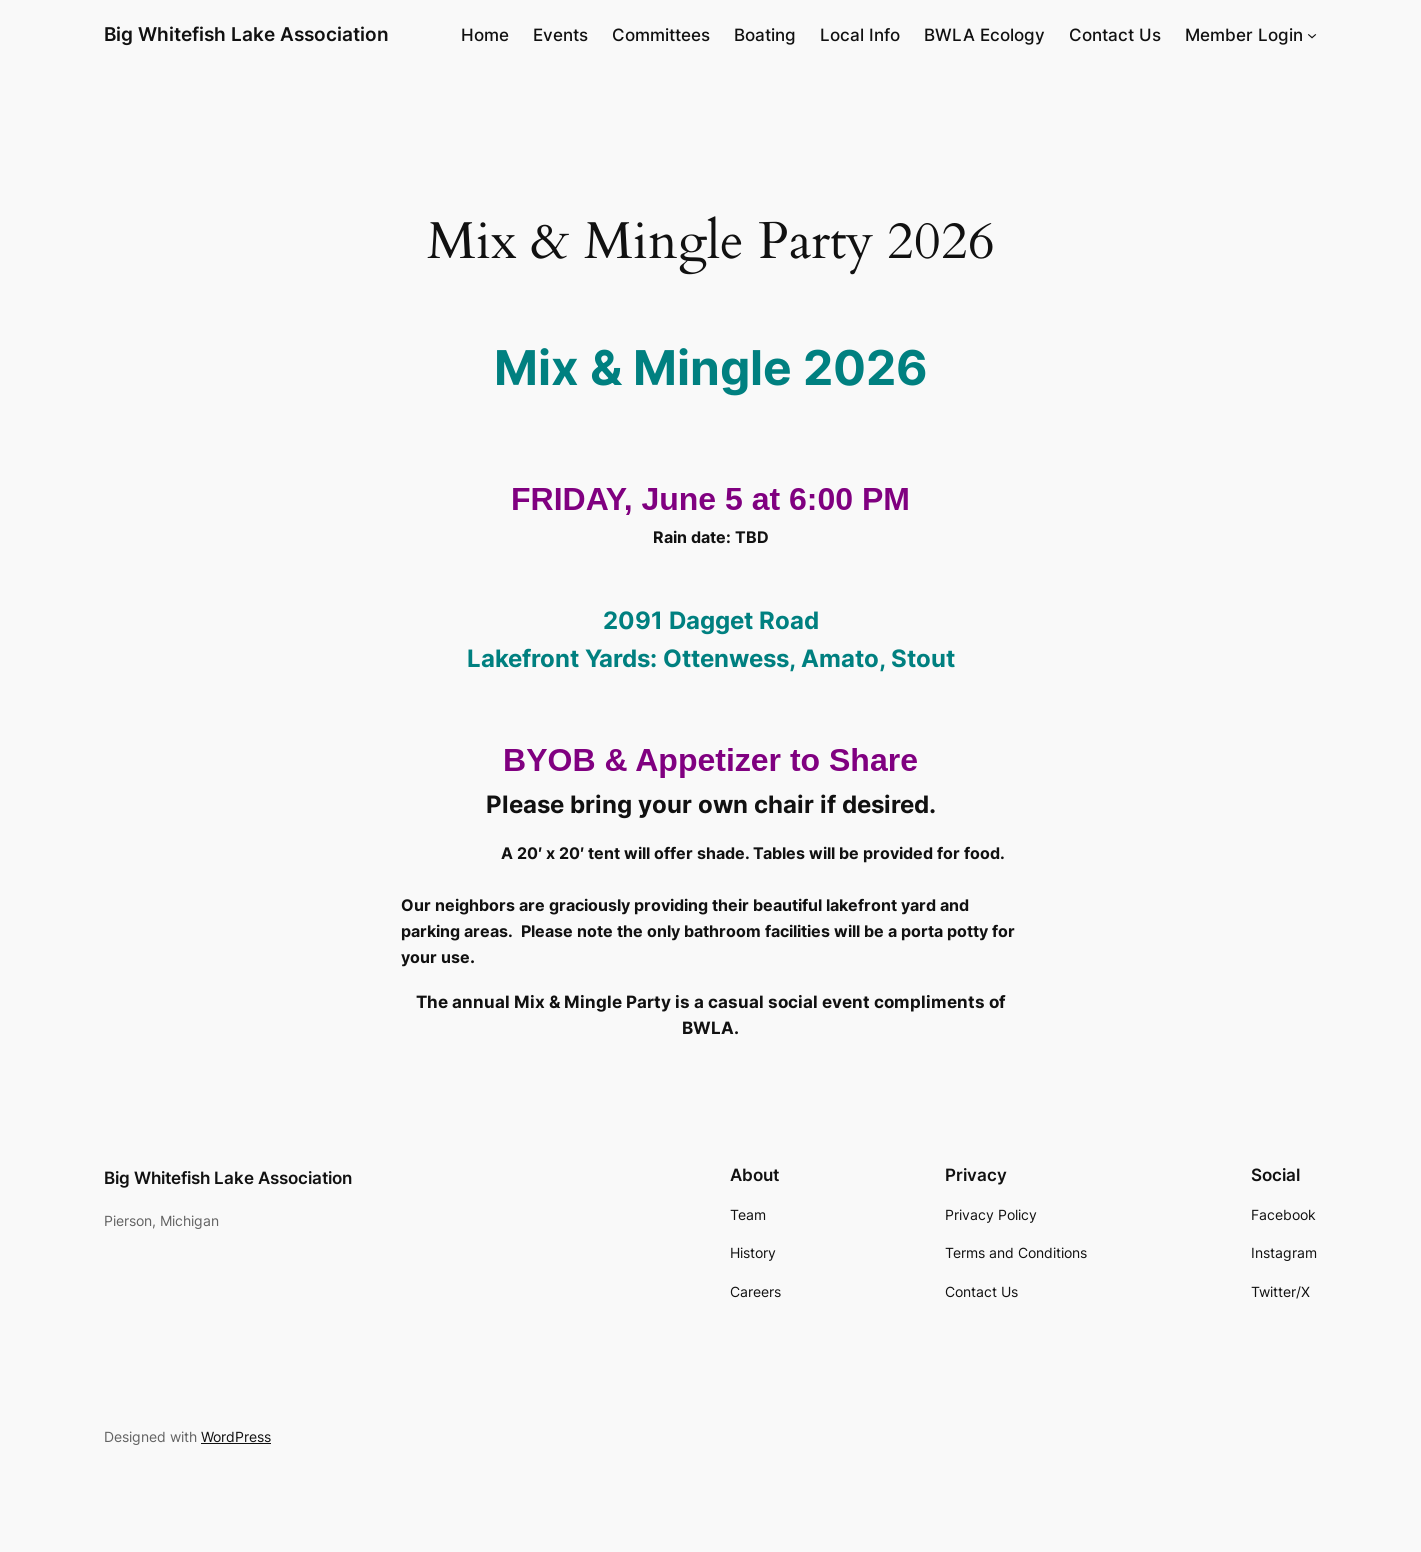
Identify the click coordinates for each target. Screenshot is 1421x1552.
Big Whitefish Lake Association (246, 34)
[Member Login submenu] (1312, 35)
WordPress (236, 1436)
